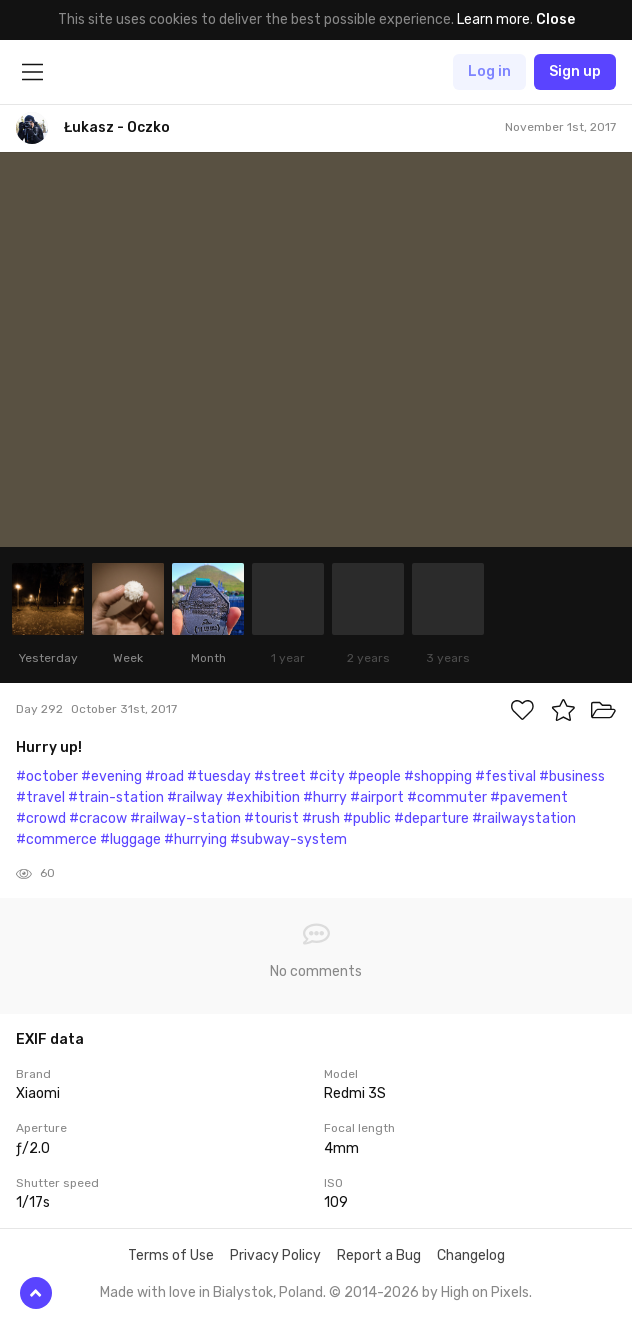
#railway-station (185, 818)
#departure (431, 818)
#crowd (41, 818)
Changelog (471, 1255)
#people (374, 776)
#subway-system (288, 839)
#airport (377, 797)
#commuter (447, 797)
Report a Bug (379, 1255)
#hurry (325, 797)
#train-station (116, 797)
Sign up (575, 71)
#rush (321, 818)
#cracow (98, 818)
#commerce (56, 839)
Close (555, 19)
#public (367, 818)
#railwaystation (524, 818)
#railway (195, 797)
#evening (111, 776)
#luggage (130, 839)
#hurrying (195, 839)
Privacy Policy (275, 1255)
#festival (505, 776)
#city (327, 776)
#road (164, 776)
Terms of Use (171, 1255)
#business (572, 776)
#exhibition (263, 797)
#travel (40, 797)
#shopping (438, 776)
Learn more (493, 19)
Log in (489, 71)
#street (280, 776)
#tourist (271, 818)
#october (47, 776)
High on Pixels (485, 1292)
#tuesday (219, 776)
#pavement (529, 797)
